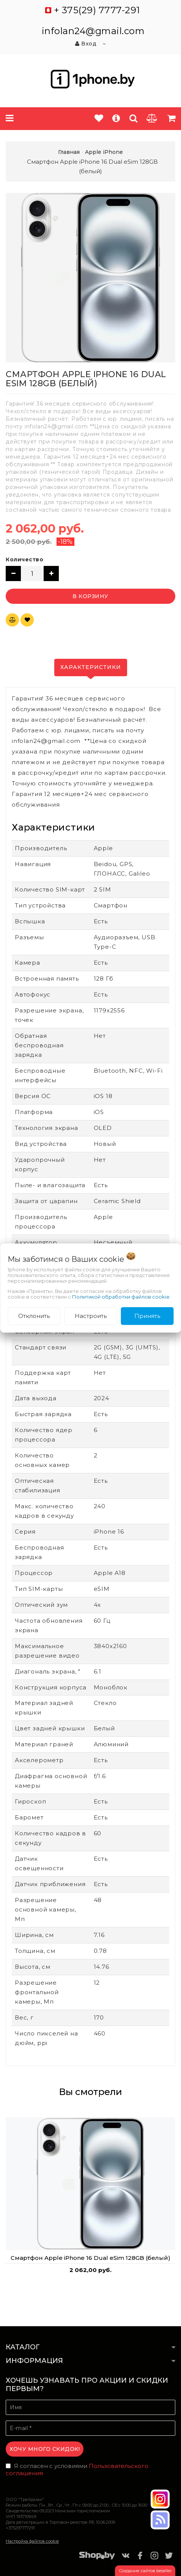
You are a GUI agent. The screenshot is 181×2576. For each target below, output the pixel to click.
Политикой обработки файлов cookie (121, 1297)
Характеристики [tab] (90, 667)
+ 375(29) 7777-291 (97, 10)
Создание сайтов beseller (145, 2570)
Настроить (91, 1315)
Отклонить (34, 1315)
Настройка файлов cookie (32, 2541)
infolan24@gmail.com (93, 30)
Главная (69, 152)
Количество (24, 559)
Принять (147, 1315)
